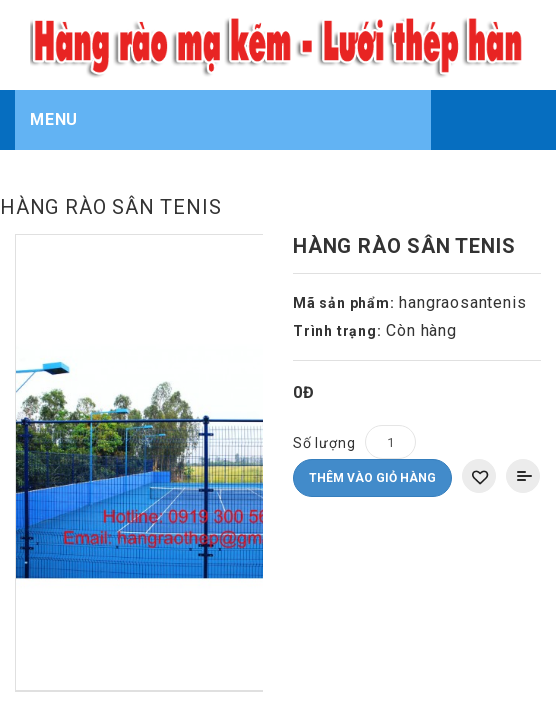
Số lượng (324, 383)
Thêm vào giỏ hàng (372, 418)
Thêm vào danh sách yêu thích (479, 416)
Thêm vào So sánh (523, 416)
